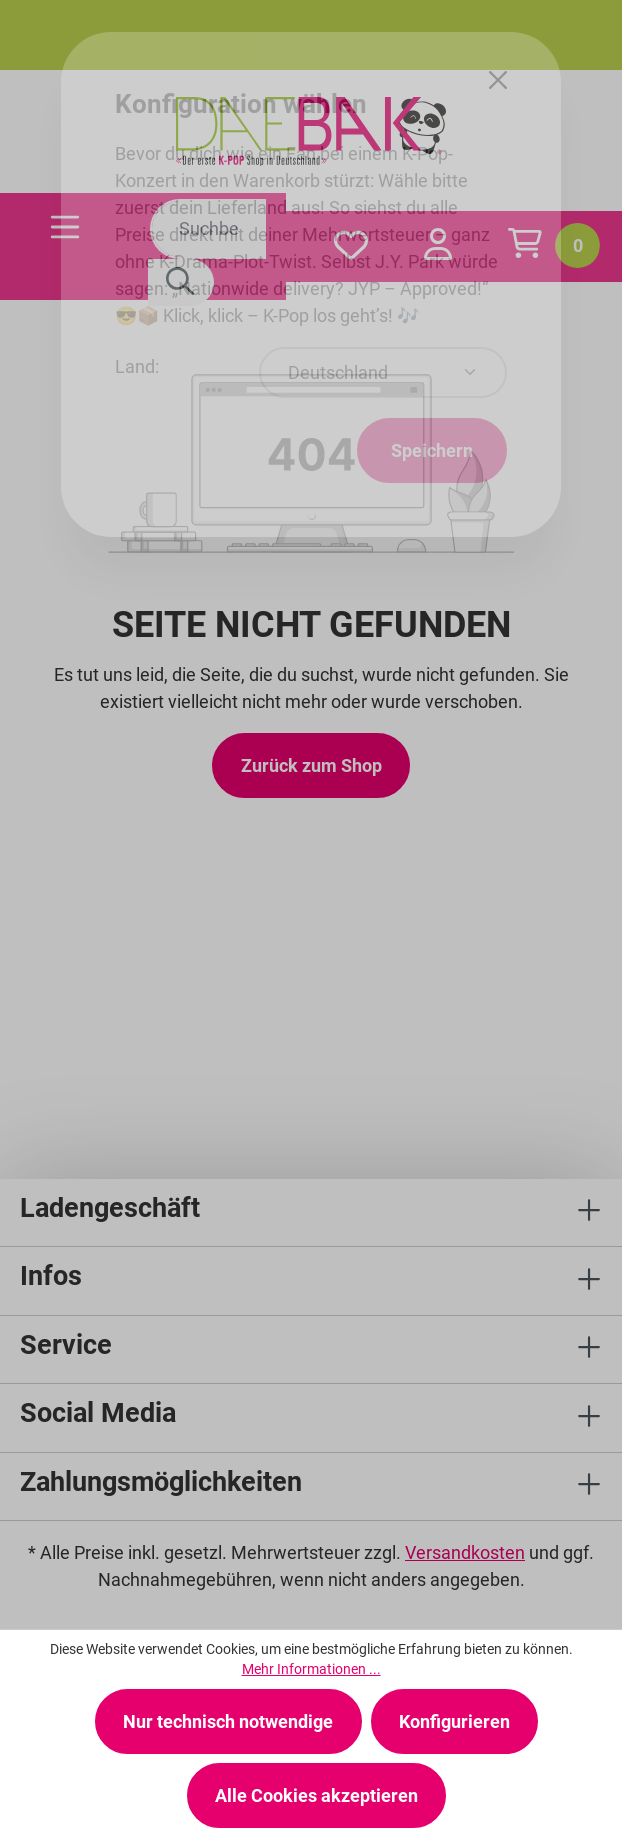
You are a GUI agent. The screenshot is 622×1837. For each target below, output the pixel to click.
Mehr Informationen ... (311, 1669)
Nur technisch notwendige (228, 1721)
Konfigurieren (454, 1721)
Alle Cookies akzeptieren (316, 1795)
